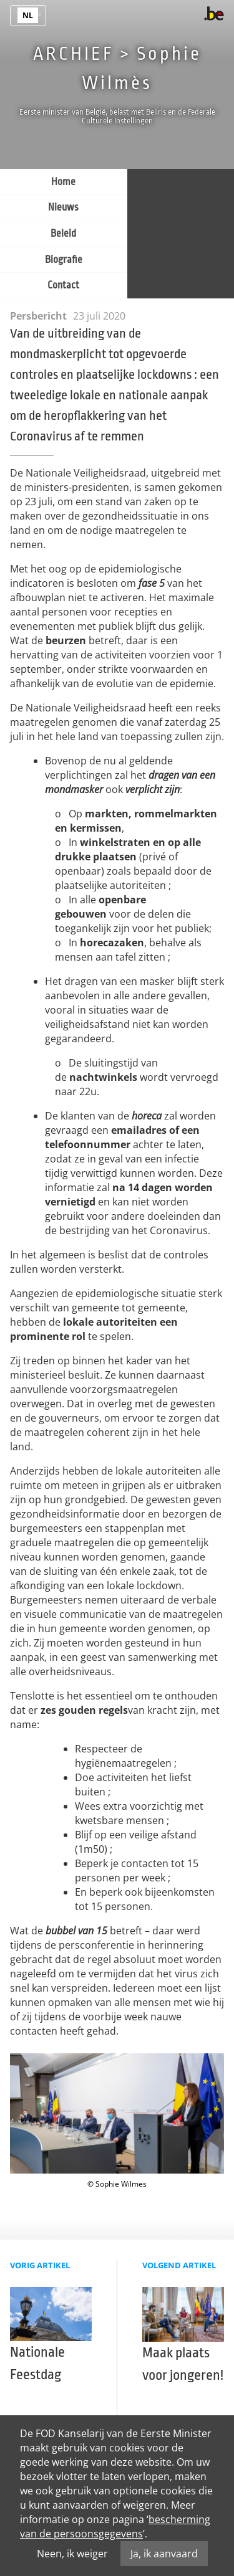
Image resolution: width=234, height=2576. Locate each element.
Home (63, 182)
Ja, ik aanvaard (164, 2553)
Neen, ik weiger (72, 2553)
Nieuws (63, 207)
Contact (63, 285)
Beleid (63, 233)
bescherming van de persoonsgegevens (115, 2526)
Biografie (63, 259)
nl (27, 15)
